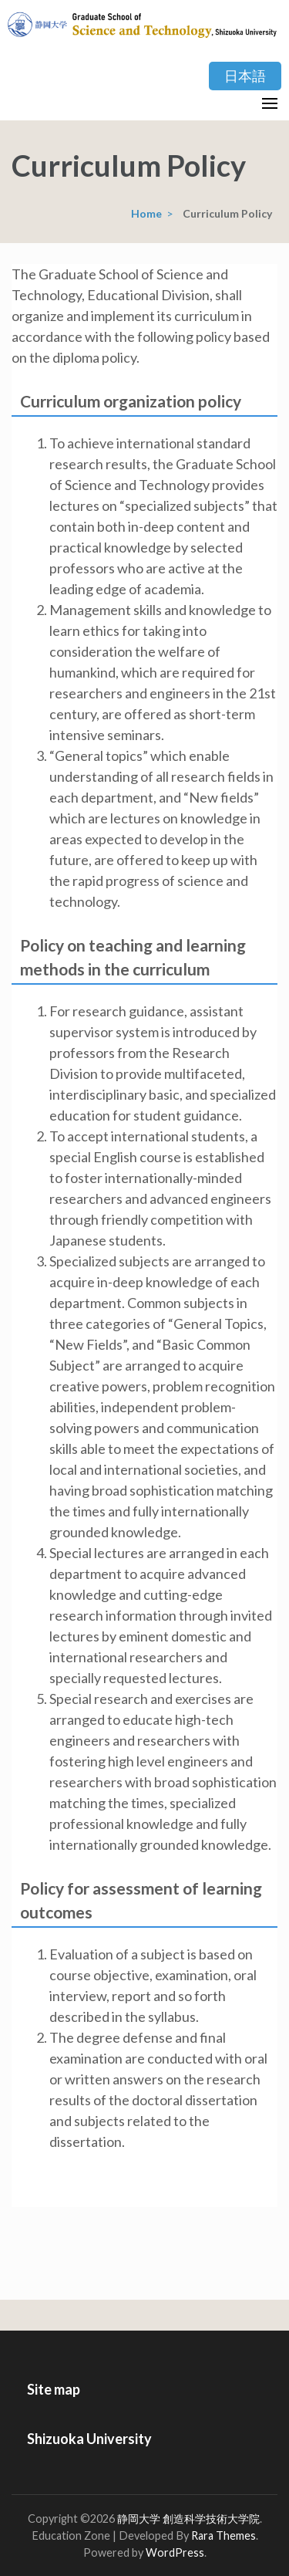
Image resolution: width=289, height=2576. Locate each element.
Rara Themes (223, 2535)
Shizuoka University (89, 2438)
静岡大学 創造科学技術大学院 (188, 2518)
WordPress (175, 2552)
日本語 (245, 75)
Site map (53, 2389)
